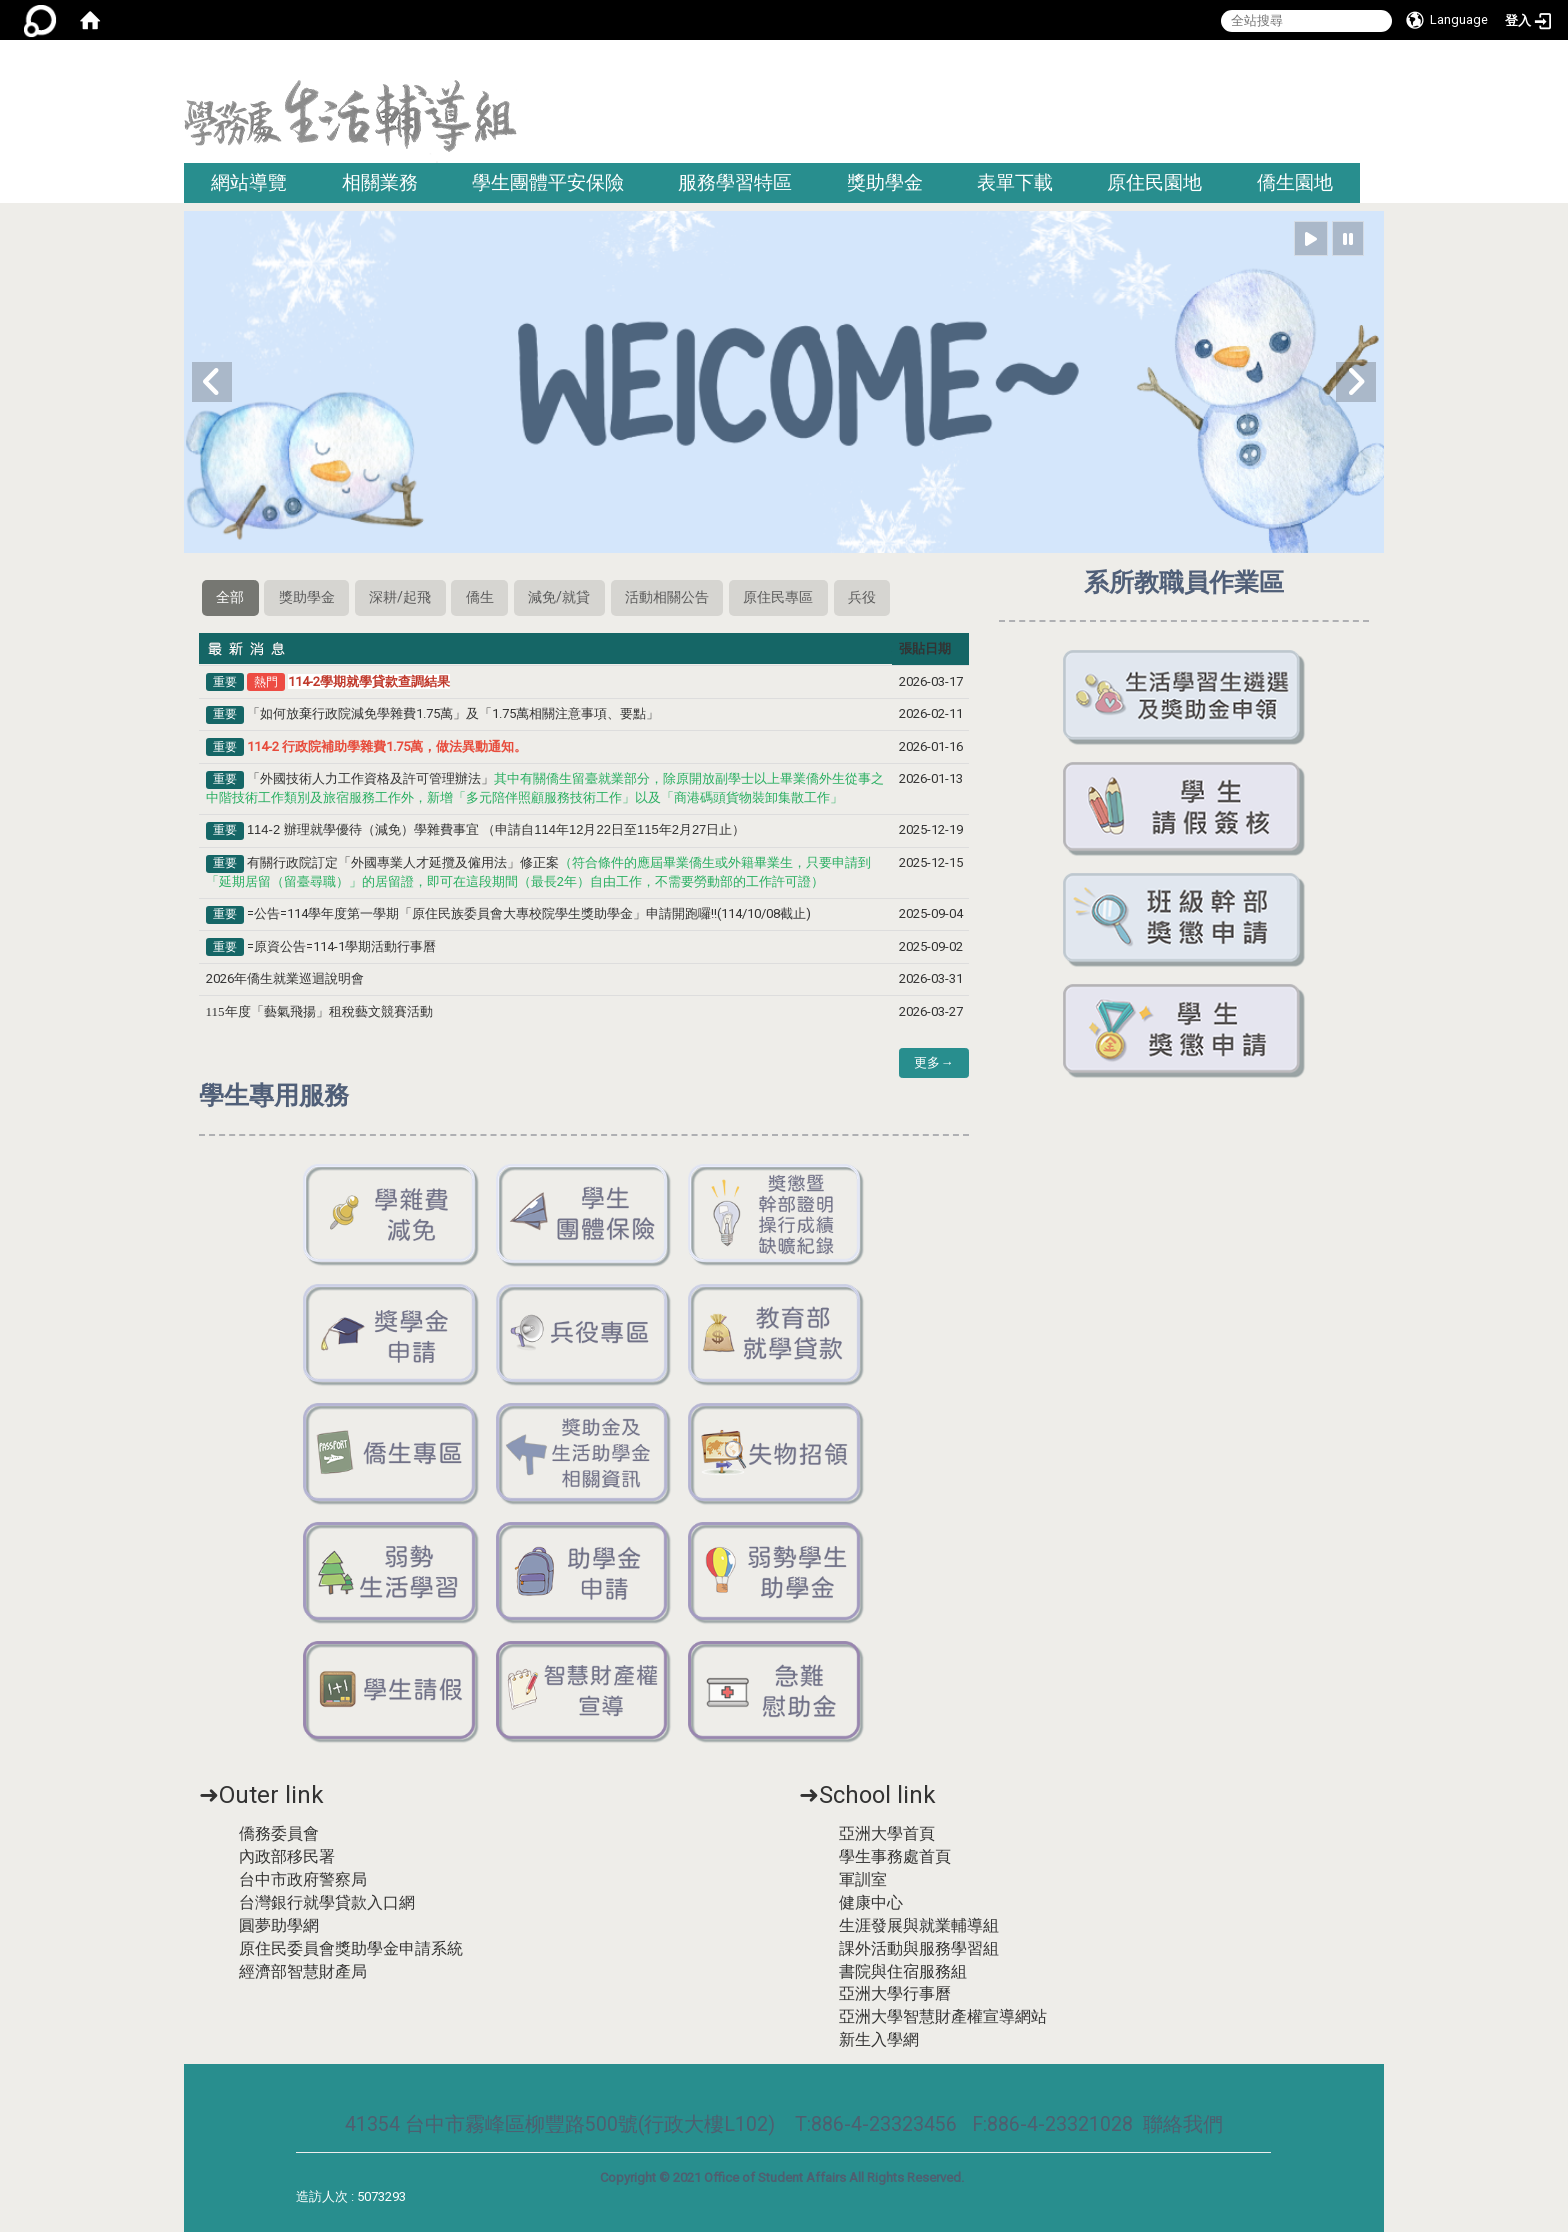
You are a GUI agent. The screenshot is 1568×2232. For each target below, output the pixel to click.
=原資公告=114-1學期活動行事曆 (341, 946)
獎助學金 (885, 182)
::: (1376, 64)
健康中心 (871, 1902)
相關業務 (380, 182)
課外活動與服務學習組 (919, 1948)
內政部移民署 (287, 1856)
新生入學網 (879, 2039)
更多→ (933, 1062)
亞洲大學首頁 (887, 1833)
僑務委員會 (279, 1833)
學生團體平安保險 (548, 182)
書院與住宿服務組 (903, 1971)
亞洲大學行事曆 (895, 1993)
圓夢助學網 (279, 1925)
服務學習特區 (735, 182)
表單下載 (1015, 182)
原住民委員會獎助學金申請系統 (351, 1948)
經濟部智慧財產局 (303, 1971)
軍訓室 (863, 1879)
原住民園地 (1154, 182)
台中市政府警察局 (303, 1879)
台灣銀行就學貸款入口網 (327, 1902)
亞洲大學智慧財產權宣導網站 (943, 2016)
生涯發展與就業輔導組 (919, 1925)
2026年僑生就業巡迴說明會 (285, 978)
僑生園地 (1295, 182)
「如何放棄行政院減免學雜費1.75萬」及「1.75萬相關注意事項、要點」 (453, 713)
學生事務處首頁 (895, 1856)
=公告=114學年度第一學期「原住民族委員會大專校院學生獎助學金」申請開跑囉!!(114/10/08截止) (529, 913)
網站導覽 (249, 182)
